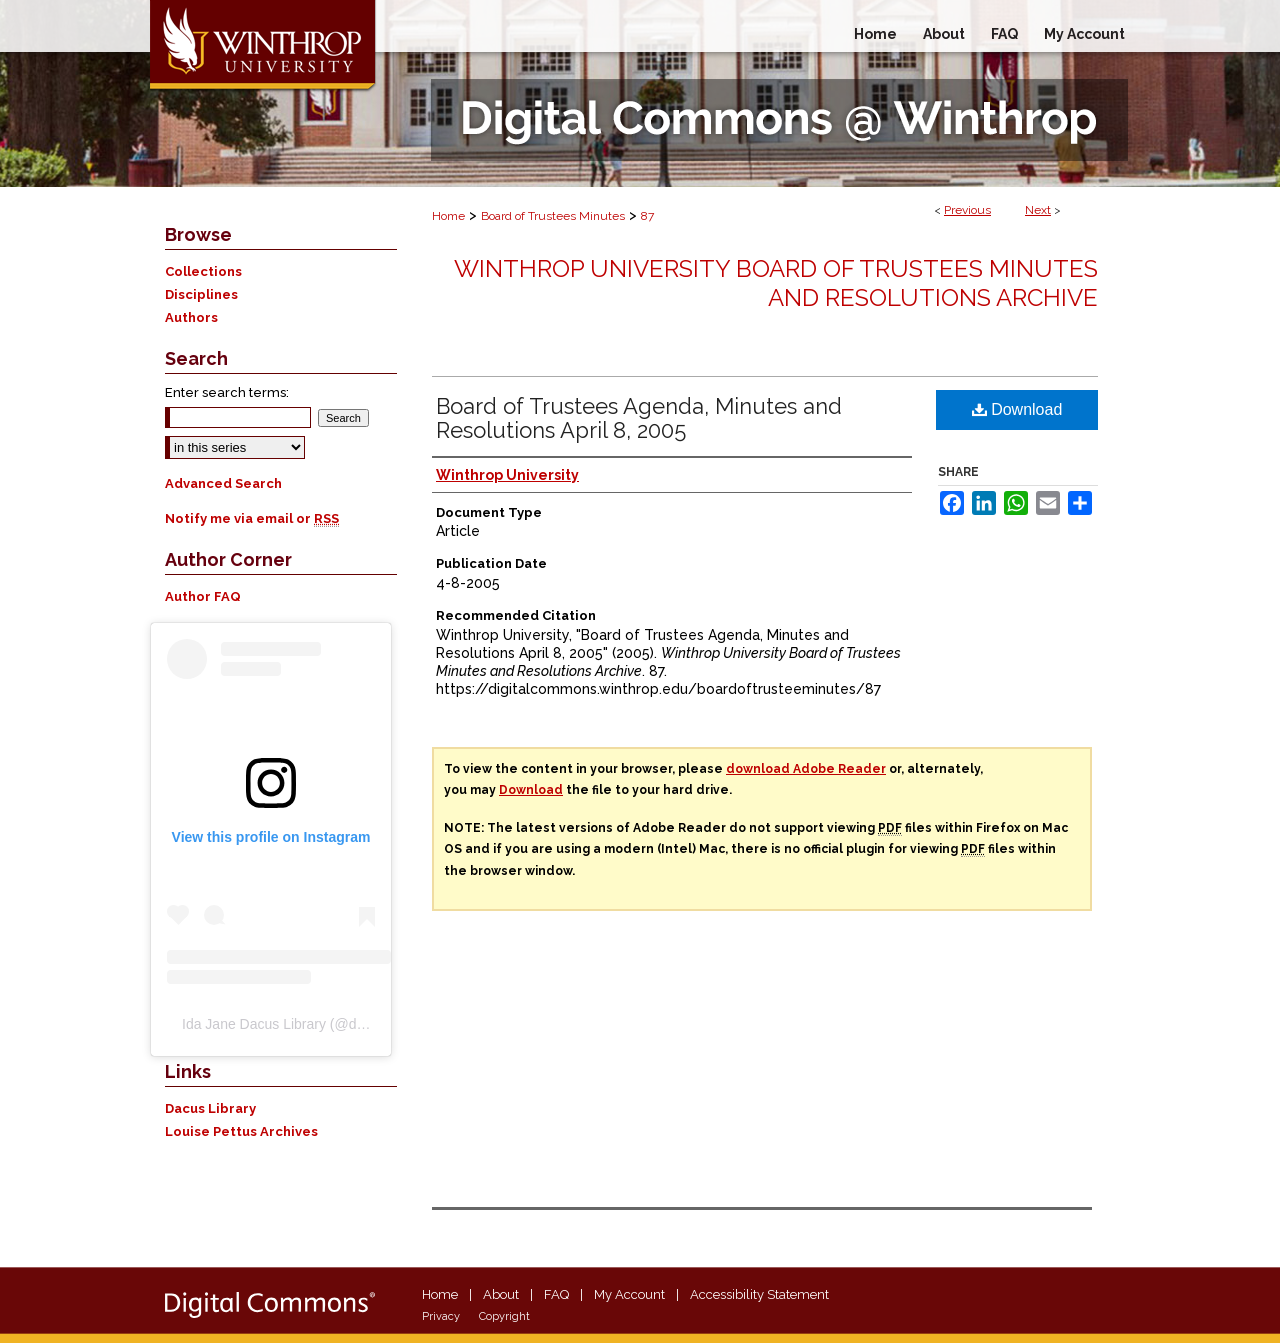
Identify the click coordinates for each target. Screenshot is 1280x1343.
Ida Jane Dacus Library (254, 1024)
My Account (629, 1294)
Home (448, 216)
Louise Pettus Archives (241, 1131)
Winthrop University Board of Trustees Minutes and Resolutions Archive (776, 283)
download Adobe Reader (806, 769)
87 (647, 216)
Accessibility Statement (759, 1294)
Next (1038, 210)
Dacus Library (210, 1108)
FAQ (556, 1294)
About (501, 1294)
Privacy (441, 1316)
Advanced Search (223, 483)
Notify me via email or (252, 518)
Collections (203, 271)
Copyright (504, 1316)
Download (1017, 409)
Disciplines (201, 294)
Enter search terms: (227, 392)
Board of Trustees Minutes (553, 216)
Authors (191, 317)
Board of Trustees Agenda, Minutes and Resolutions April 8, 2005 (639, 418)
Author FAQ (203, 596)
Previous (967, 210)
